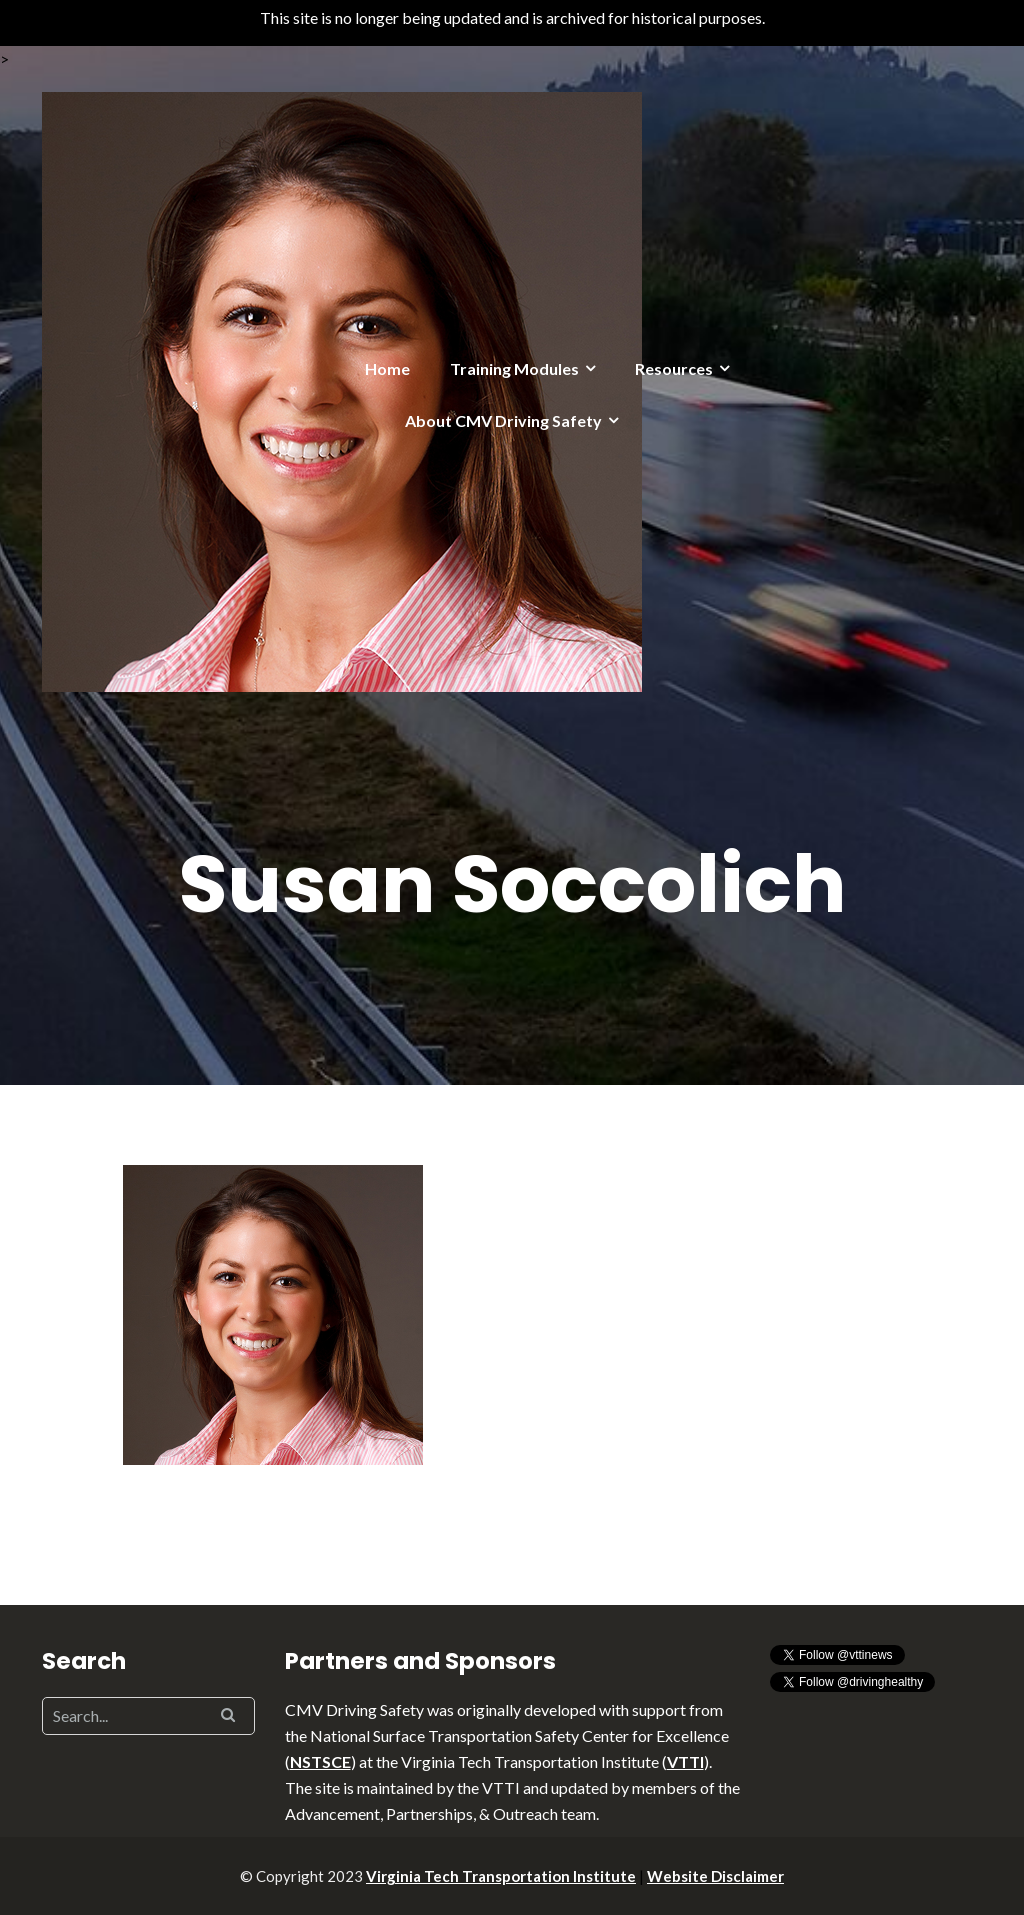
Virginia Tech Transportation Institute (501, 1876)
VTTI (685, 1761)
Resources (674, 368)
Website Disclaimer (715, 1876)
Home (387, 368)
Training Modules (514, 368)
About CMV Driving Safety (503, 420)
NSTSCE (320, 1761)
